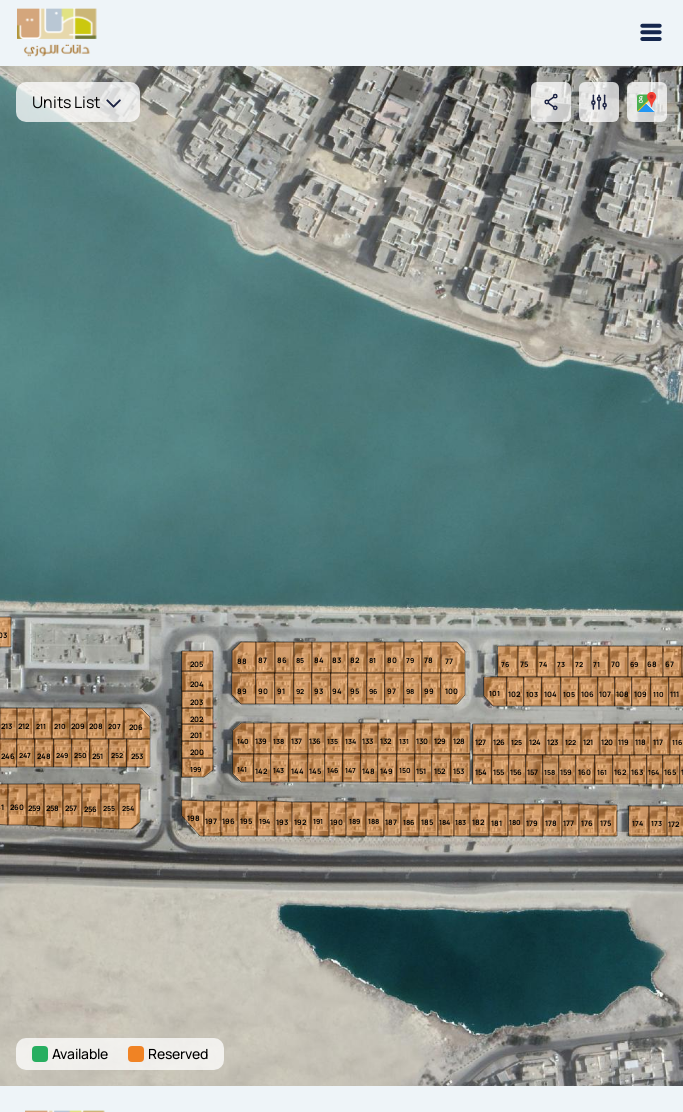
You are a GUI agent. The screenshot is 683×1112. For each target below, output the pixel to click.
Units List (78, 102)
